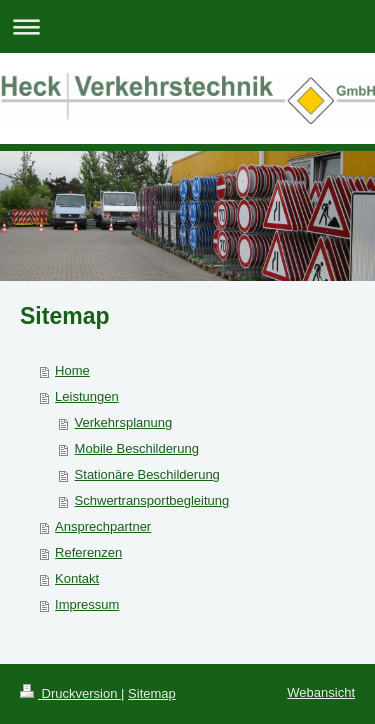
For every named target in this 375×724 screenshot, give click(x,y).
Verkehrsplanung (124, 422)
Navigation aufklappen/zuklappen (187, 26)
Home (72, 370)
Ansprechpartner (103, 526)
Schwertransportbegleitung (152, 500)
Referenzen (88, 552)
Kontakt (77, 578)
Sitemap (152, 693)
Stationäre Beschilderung (147, 474)
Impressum (87, 604)
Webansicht (321, 692)
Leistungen (87, 396)
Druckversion (70, 693)
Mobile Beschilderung (137, 448)
